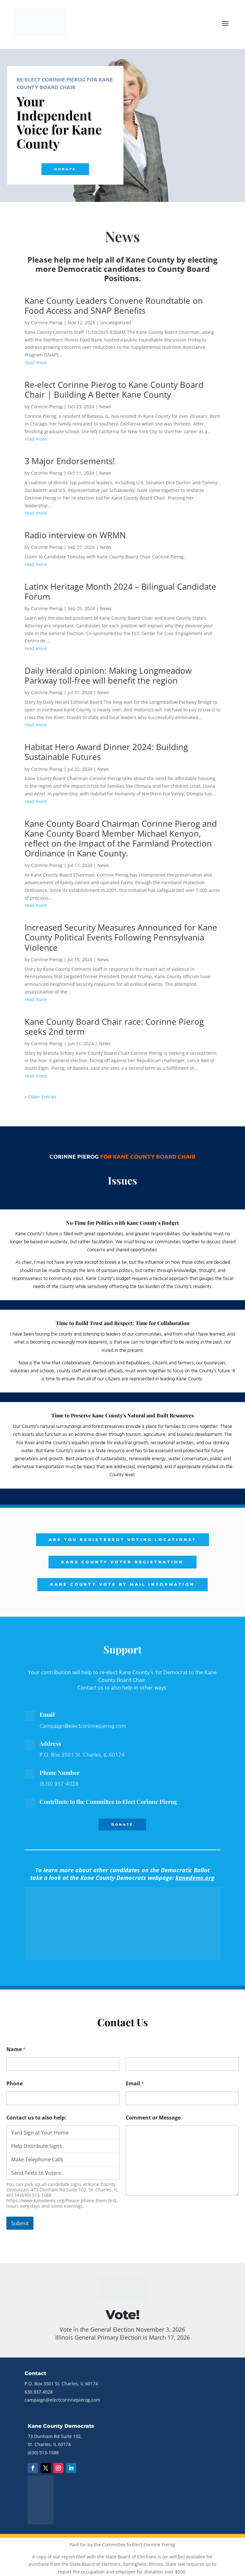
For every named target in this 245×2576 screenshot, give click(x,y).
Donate (65, 169)
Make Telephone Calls (63, 2159)
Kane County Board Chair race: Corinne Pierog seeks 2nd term (114, 1026)
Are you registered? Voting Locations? (123, 1539)
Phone (14, 2084)
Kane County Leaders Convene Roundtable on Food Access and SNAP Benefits (114, 305)
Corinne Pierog (47, 322)
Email (135, 2084)
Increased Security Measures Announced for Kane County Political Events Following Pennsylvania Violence (121, 937)
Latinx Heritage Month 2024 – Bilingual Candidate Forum (120, 591)
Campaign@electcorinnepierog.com (83, 1726)
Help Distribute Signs (63, 2146)
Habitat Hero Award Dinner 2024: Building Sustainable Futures (106, 752)
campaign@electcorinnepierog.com (62, 2400)
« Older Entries (40, 1097)
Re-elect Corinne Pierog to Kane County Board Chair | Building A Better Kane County (114, 389)
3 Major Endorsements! (70, 461)
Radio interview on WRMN (75, 535)
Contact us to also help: (36, 2118)
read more (36, 362)
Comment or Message (153, 2118)
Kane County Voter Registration (122, 1562)
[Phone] (62, 2098)
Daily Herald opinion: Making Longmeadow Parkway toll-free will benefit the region (108, 675)
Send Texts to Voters (63, 2173)
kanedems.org (194, 1878)
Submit (20, 2223)
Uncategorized (115, 322)
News (105, 406)
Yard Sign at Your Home (63, 2132)
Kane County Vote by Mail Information (122, 1584)
